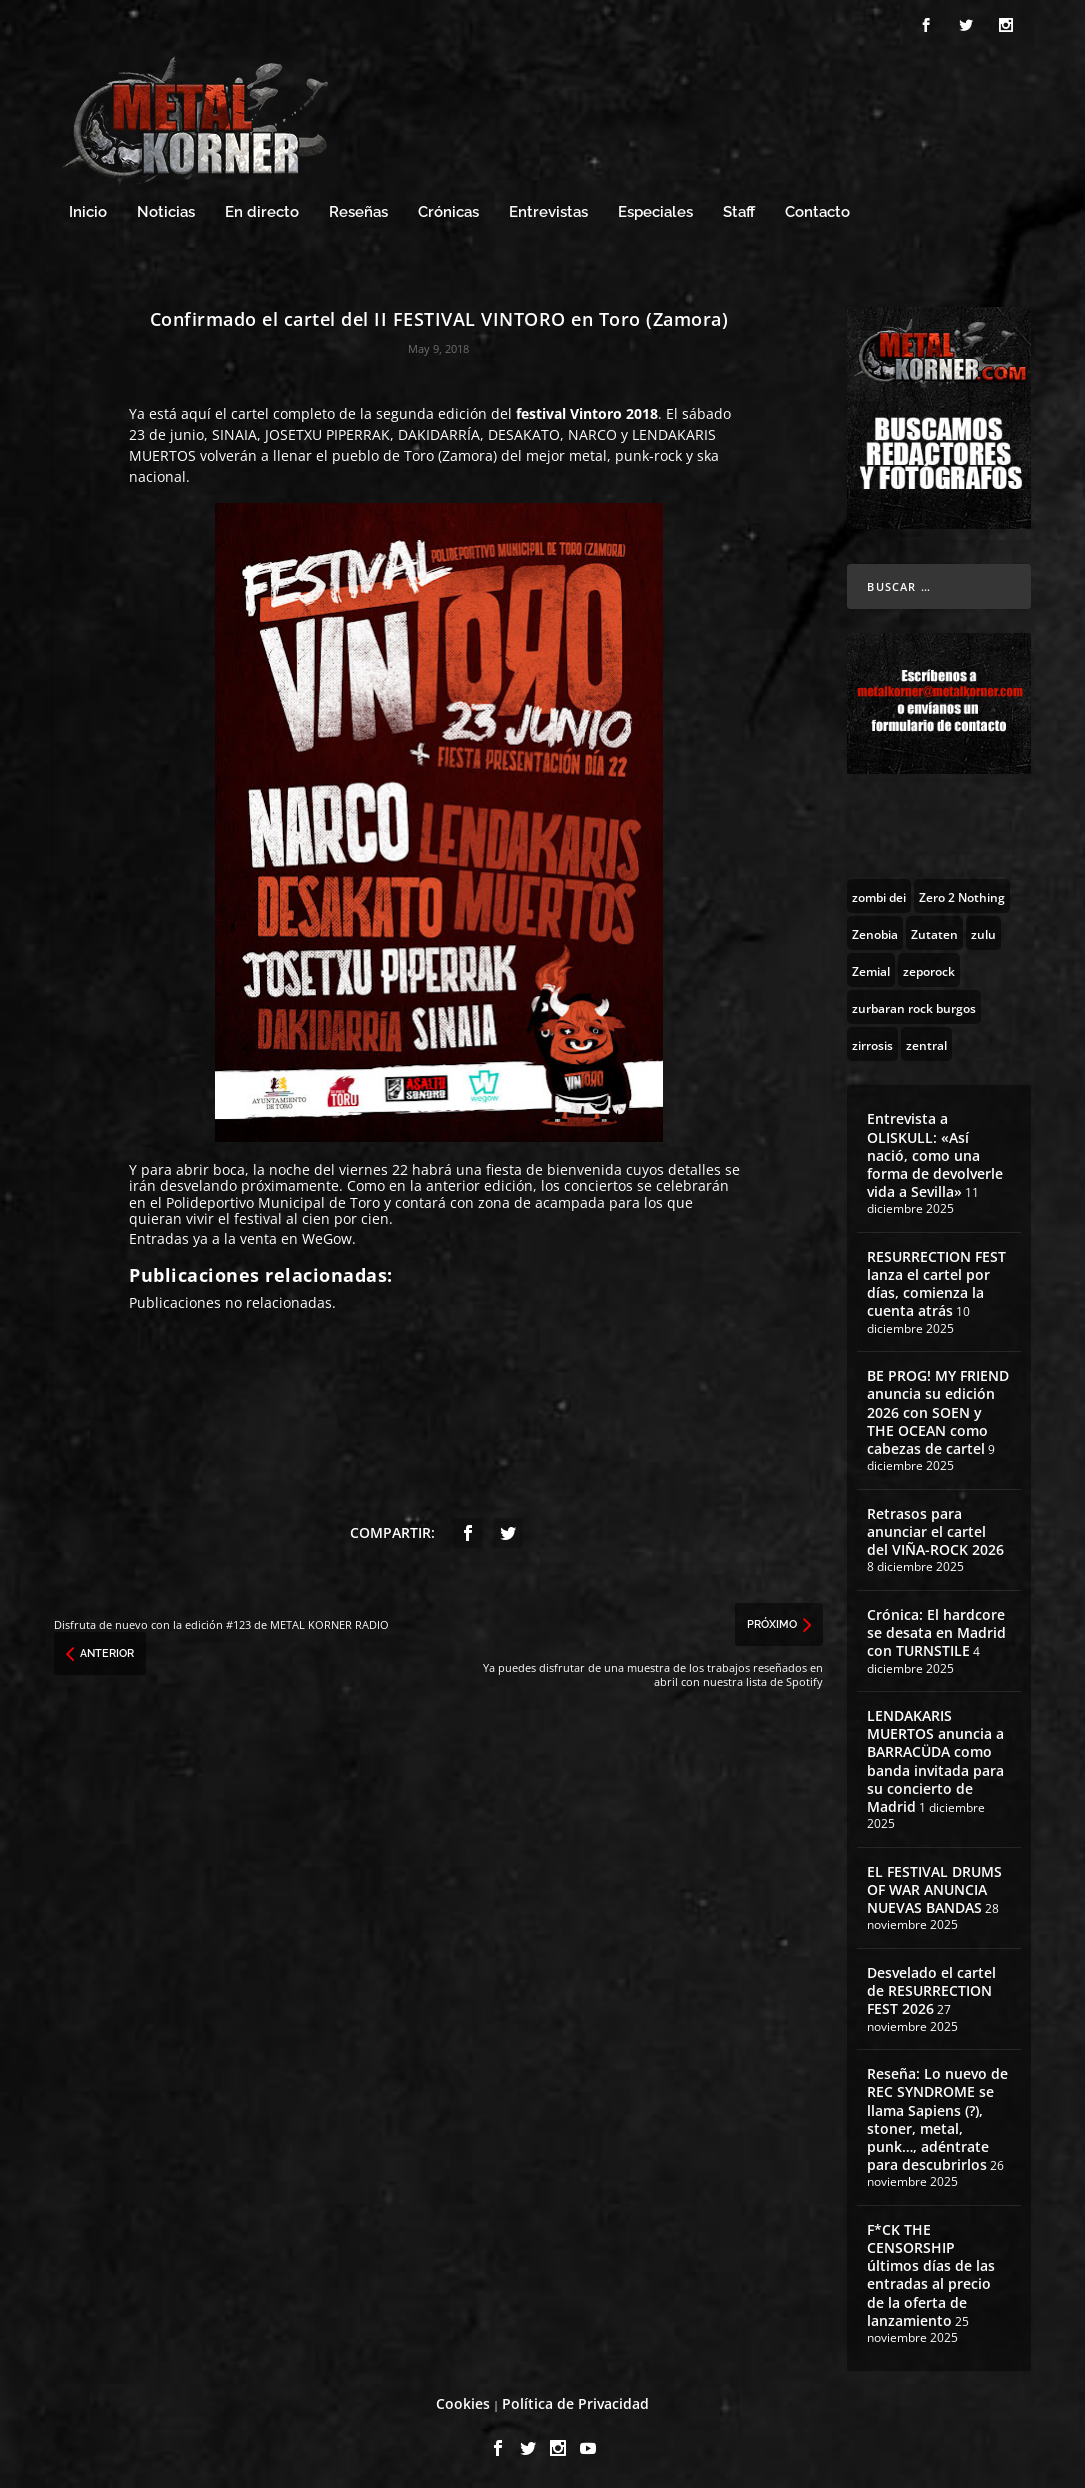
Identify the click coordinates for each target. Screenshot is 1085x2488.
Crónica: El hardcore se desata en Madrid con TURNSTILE (936, 1629)
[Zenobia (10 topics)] (875, 930)
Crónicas (448, 209)
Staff (739, 209)
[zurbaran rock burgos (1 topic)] (914, 1004)
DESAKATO (524, 431)
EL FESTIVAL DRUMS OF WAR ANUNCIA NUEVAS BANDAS (934, 1886)
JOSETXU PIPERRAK (327, 431)
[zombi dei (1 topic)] (879, 893)
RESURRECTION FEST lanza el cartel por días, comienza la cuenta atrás (936, 1281)
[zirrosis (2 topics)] (872, 1041)
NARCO (592, 431)
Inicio (88, 209)
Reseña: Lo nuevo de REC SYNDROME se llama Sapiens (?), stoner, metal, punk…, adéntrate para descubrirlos (937, 2116)
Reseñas (358, 209)
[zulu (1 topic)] (983, 930)
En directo (262, 209)
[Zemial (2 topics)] (871, 967)
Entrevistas (548, 209)
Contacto (817, 209)
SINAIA (234, 431)
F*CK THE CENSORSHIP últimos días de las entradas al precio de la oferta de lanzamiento (931, 2272)
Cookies (463, 2400)
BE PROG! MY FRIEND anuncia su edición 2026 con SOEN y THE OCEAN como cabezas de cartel (938, 1409)
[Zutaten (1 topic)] (934, 930)
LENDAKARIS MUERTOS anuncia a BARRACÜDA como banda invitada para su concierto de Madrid (935, 1758)
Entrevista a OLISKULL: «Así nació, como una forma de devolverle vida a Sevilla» (935, 1152)
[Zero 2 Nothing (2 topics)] (962, 893)
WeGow (327, 1235)
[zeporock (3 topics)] (929, 967)
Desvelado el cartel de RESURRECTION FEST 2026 (931, 1987)
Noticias (166, 209)
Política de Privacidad (575, 2400)
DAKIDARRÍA (439, 431)
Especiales (655, 209)
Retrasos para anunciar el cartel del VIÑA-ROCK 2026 (935, 1528)
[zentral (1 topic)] (926, 1041)
